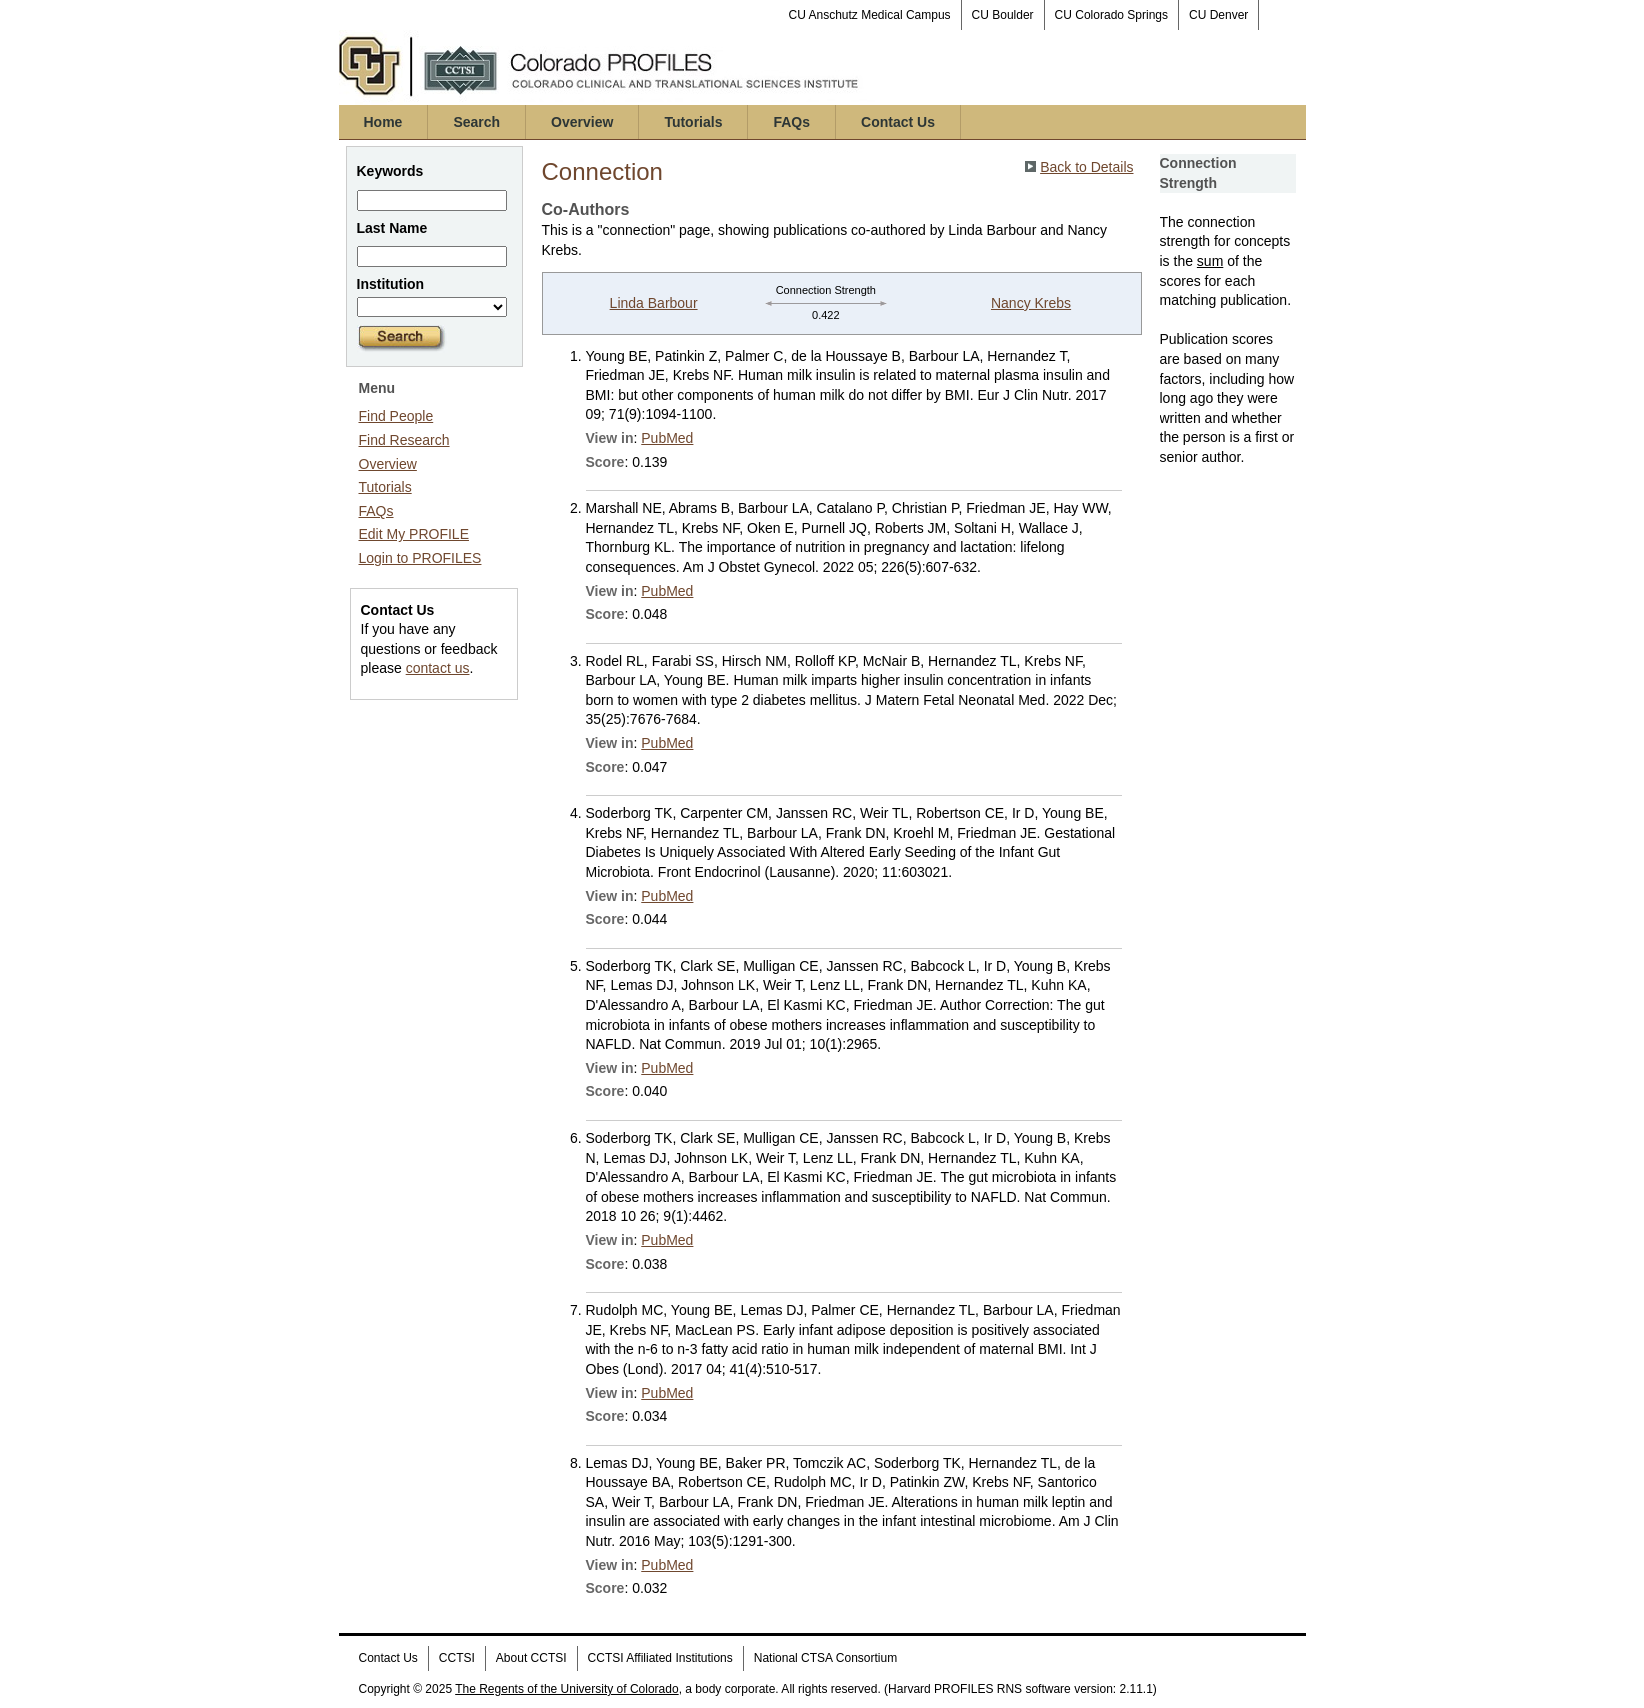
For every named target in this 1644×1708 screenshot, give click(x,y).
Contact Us (898, 122)
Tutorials (693, 122)
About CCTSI (531, 1658)
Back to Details (1086, 167)
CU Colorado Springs (1111, 15)
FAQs (791, 122)
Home (383, 122)
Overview (582, 122)
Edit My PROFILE (414, 534)
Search (476, 122)
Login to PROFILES (420, 558)
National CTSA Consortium (825, 1658)
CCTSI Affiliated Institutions (660, 1658)
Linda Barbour (654, 303)
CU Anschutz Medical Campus (870, 15)
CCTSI (457, 1658)
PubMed (667, 438)
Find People (396, 416)
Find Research (404, 440)
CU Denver (1218, 15)
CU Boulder (1003, 15)
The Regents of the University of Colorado (566, 1689)
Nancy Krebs (1031, 303)
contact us (438, 668)
